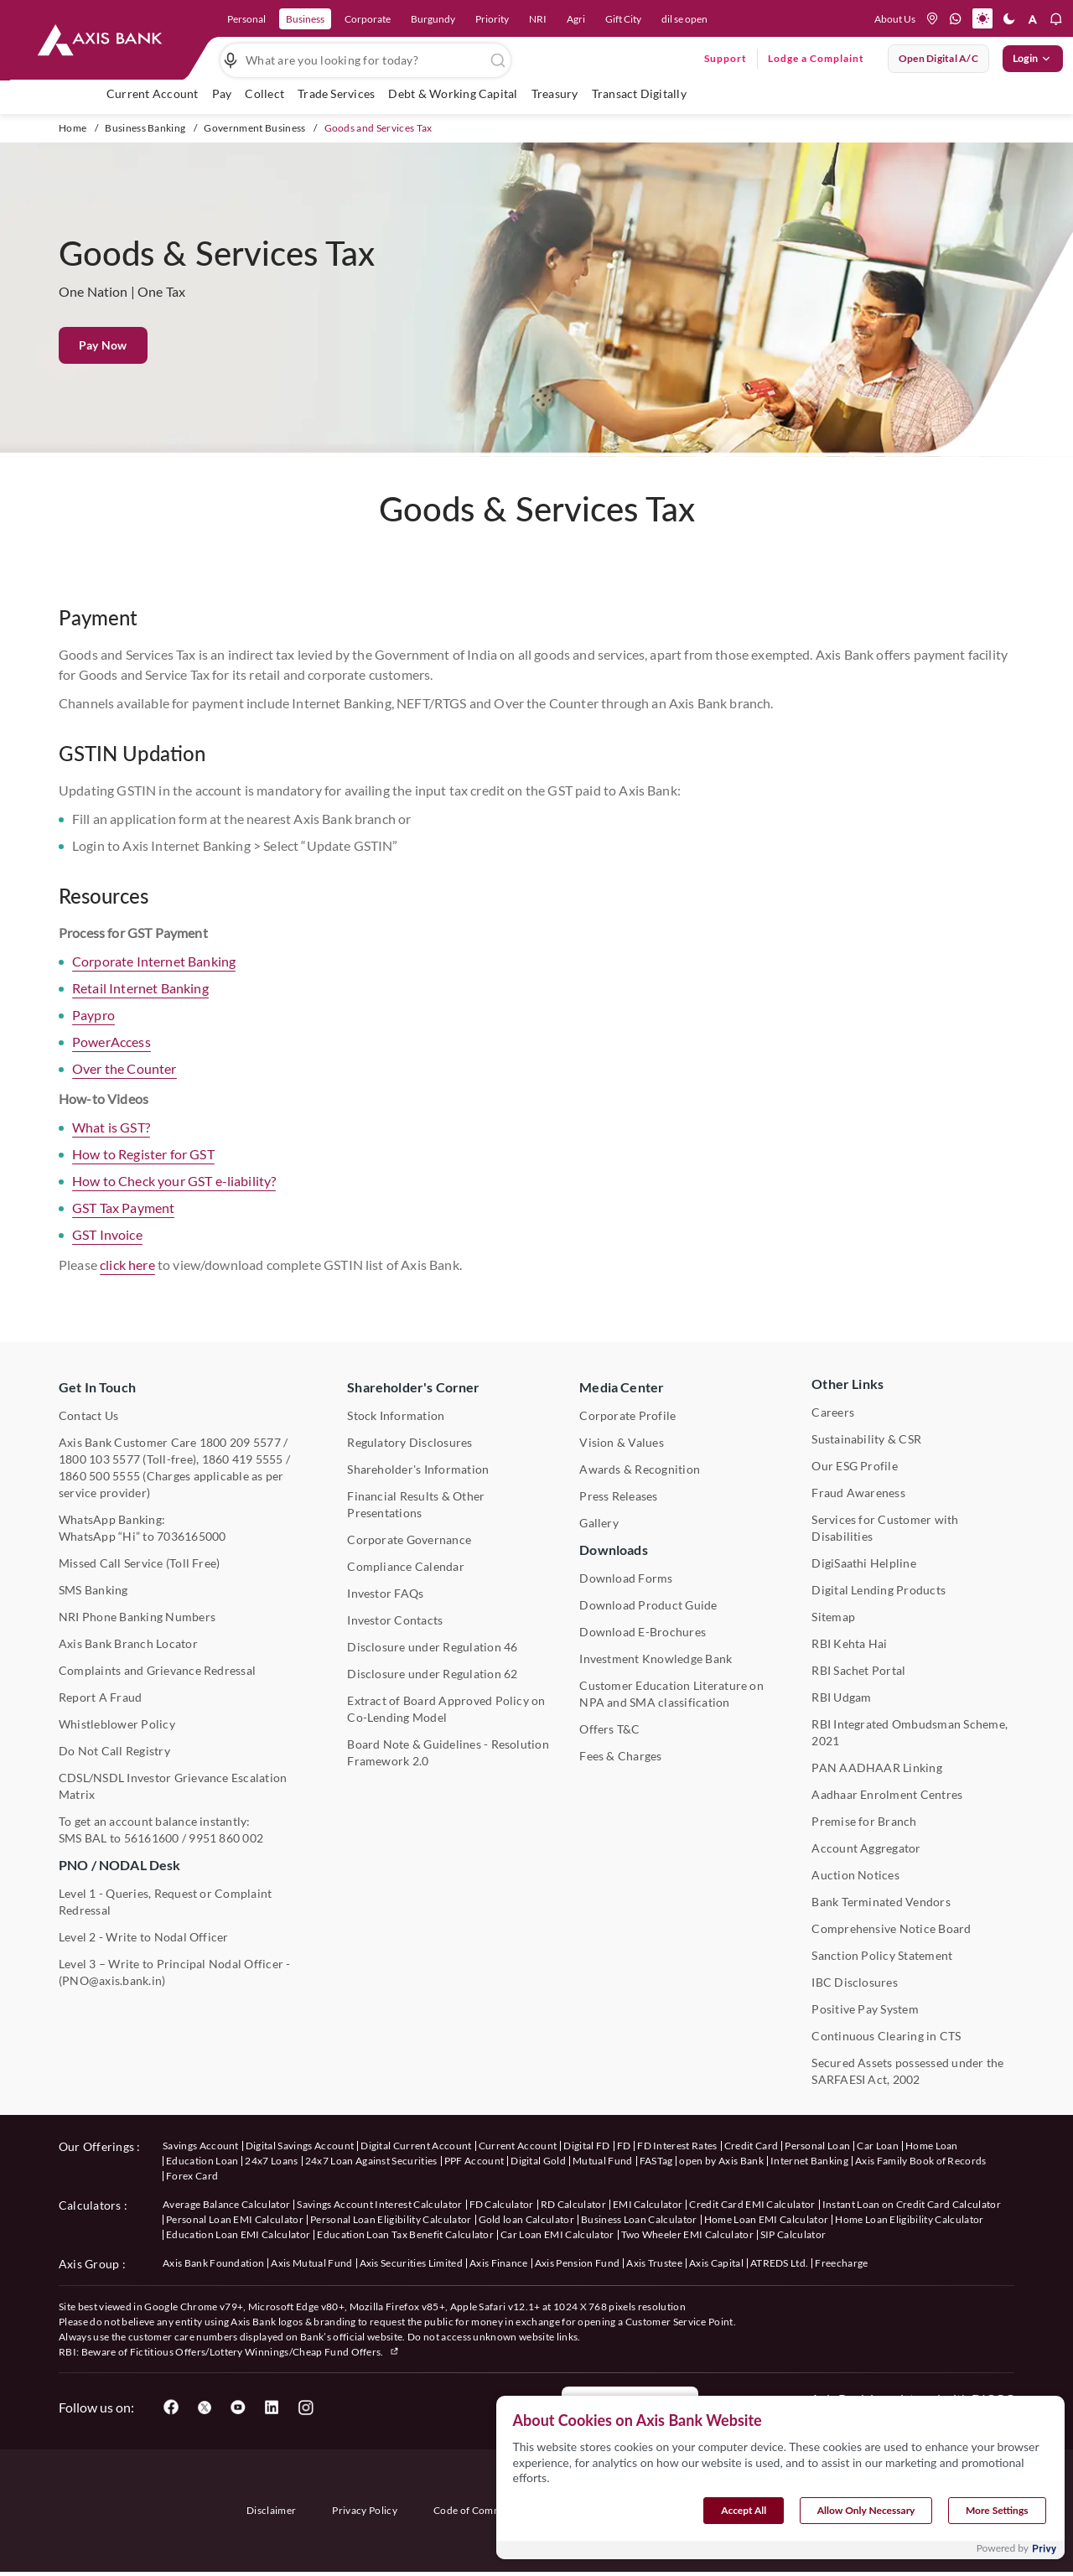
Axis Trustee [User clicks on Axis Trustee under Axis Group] (654, 2263)
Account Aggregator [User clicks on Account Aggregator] (865, 1848)
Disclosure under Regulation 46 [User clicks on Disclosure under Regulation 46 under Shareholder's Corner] (432, 1647)
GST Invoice (107, 1259)
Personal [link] (246, 19)
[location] (932, 18)
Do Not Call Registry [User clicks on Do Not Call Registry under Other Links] (114, 1751)
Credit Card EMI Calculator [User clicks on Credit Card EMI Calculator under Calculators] (752, 2204)
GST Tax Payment (123, 1232)
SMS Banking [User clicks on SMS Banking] (93, 1590)
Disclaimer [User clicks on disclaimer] (271, 2510)
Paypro (93, 1039)
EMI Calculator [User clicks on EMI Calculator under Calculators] (647, 2204)
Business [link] (305, 19)
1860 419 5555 (242, 1459)
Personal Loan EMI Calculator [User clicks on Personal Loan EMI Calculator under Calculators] (234, 2219)
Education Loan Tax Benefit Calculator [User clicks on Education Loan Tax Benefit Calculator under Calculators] (405, 2234)
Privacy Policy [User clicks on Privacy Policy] (364, 2510)
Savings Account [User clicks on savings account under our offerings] (201, 2145)
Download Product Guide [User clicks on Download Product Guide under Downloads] (648, 1605)
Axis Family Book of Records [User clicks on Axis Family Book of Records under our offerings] (921, 2160)
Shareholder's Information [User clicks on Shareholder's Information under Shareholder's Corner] (418, 1469)
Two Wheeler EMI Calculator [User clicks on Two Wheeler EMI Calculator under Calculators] (687, 2234)
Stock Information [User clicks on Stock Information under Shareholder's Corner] (395, 1415)
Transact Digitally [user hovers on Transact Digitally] (639, 93)
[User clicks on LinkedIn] (272, 2407)
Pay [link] (222, 93)
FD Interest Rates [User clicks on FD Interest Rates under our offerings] (677, 2145)
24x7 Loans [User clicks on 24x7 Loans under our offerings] (271, 2160)
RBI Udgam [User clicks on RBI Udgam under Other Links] (841, 1697)
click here (127, 1289)
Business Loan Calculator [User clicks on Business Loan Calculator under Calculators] (639, 2219)
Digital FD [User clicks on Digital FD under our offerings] (586, 2145)
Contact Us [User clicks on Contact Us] (88, 1415)
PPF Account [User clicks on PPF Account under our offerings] (474, 2160)
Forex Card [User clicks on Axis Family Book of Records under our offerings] (192, 2175)
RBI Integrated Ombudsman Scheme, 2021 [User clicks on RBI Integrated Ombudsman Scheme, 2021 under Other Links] (909, 1732)
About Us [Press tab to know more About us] (894, 19)
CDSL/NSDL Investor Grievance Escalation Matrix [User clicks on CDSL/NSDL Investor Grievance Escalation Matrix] (173, 1785)
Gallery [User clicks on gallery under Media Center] (599, 1523)
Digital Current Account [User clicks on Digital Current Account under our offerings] (415, 2145)
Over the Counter (124, 1093)
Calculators (90, 2205)
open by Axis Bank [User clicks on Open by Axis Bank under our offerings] (721, 2160)
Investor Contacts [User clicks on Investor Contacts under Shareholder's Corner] (395, 1620)
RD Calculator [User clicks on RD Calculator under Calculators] (573, 2204)
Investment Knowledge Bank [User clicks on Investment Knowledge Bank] (655, 1658)
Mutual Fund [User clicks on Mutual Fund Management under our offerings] (603, 2160)
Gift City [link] (623, 19)
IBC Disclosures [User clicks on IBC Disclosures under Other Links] (854, 1982)
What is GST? (111, 1151)
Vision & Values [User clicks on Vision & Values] (621, 1442)
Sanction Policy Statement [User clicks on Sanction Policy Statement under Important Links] (881, 1955)
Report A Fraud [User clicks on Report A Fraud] (100, 1697)
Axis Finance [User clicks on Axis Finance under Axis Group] (498, 2263)
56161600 (151, 1838)
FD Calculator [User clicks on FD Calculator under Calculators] (501, 2204)
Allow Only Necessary (866, 2523)
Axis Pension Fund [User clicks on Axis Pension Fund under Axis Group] (577, 2263)
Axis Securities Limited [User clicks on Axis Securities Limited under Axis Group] (411, 2263)
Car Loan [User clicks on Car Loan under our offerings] (878, 2145)
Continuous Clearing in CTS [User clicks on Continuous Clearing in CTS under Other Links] (886, 2036)
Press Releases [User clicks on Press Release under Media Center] (618, 1496)
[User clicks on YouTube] (238, 2407)
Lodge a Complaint (816, 58)
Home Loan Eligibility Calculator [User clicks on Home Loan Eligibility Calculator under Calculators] (909, 2219)
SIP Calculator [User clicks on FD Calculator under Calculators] (793, 2234)
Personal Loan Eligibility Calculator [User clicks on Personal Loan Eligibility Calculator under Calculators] (391, 2219)
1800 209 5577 (240, 1442)
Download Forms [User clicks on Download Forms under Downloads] (625, 1578)
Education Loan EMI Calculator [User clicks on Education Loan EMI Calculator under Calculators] (238, 2234)
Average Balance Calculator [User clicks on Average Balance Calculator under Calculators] (226, 2204)
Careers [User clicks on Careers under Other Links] (832, 1412)
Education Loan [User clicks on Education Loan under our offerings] (202, 2160)
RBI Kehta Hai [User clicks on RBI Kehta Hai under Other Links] (849, 1643)
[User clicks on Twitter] (204, 2407)
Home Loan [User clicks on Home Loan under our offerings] (931, 2145)
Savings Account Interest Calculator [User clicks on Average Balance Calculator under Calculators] (379, 2204)
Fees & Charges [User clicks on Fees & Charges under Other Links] (620, 1756)
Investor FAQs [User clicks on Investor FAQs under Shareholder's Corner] (385, 1593)
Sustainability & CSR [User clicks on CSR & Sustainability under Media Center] (866, 1439)
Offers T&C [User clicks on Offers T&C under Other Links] (609, 1729)
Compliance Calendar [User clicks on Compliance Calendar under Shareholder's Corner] (405, 1566)
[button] (982, 18)
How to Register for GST (143, 1178)
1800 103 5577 (99, 1459)
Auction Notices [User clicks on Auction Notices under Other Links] (855, 1875)
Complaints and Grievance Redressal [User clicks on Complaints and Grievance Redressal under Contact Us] (157, 1670)
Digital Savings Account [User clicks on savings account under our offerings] (300, 2145)
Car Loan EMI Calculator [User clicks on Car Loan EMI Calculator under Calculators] (557, 2234)
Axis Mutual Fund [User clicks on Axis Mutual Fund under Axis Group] (311, 2263)
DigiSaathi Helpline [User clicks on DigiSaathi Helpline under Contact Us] (863, 1563)
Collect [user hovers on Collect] (264, 93)
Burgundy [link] (433, 19)
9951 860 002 (226, 1838)
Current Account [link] (152, 93)
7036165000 (191, 1536)
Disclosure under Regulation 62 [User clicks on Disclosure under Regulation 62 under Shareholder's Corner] (432, 1673)
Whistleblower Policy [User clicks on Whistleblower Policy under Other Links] (117, 1724)
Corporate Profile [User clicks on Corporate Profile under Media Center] (627, 1415)
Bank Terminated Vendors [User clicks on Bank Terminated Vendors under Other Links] (881, 1901)
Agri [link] (576, 19)
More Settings (997, 2523)
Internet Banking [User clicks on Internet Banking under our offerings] (809, 2160)
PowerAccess (111, 1066)
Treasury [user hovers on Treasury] (554, 93)
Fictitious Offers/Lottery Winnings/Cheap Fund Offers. (265, 2351)
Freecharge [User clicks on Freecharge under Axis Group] (841, 2263)
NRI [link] (538, 19)
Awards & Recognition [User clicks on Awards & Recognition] (639, 1469)
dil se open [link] (684, 19)
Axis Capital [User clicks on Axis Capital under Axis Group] (716, 2263)
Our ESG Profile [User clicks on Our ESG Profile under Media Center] (854, 1466)
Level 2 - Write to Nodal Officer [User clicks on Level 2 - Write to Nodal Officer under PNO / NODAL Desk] (144, 1937)
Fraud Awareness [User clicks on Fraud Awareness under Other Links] (858, 1492)
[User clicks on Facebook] (171, 2407)
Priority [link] (492, 19)
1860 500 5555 (99, 1476)
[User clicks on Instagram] (305, 2407)
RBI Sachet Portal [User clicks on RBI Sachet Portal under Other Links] (858, 1670)
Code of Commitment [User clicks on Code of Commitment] (482, 2510)
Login (1033, 58)
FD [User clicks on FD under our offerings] (624, 2145)
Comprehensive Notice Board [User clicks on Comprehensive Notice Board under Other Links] (891, 1928)
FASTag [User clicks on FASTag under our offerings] (656, 2160)
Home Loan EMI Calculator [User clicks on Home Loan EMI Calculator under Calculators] (766, 2219)
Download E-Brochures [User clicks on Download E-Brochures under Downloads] (642, 1632)
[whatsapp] (955, 18)
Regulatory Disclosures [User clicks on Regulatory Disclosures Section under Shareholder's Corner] (409, 1442)
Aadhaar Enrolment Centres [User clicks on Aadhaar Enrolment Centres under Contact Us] (886, 1794)
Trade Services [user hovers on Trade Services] (336, 93)
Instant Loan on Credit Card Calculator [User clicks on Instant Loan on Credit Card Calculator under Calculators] (911, 2204)
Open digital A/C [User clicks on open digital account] (938, 58)
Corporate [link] (368, 19)
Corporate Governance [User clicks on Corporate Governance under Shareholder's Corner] (409, 1539)
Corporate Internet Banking (154, 985)
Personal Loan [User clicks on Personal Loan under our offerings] (817, 2145)
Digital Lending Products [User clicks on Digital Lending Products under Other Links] (878, 1590)
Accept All (743, 2523)
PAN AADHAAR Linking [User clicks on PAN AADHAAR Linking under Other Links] (876, 1767)
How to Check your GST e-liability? (174, 1205)
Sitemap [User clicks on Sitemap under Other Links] (833, 1616)
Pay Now (103, 345)
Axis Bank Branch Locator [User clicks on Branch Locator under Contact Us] (128, 1643)
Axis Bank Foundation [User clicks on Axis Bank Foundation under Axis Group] (213, 2263)
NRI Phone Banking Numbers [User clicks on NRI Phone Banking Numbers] (137, 1616)
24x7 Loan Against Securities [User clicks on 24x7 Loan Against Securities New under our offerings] (371, 2160)
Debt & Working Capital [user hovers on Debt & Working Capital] (452, 93)
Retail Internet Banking (140, 1012)
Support (725, 58)
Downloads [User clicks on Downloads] (613, 1550)
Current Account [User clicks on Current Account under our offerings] (518, 2145)
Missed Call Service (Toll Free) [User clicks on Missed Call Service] (139, 1563)
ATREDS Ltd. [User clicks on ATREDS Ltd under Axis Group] (779, 2263)
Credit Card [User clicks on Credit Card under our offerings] (751, 2145)
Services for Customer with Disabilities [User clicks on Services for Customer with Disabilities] (884, 1527)
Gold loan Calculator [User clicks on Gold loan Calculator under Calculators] (526, 2219)
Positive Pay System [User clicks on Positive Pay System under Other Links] (865, 2009)
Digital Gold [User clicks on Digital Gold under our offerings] (538, 2160)
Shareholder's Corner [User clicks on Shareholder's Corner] (413, 1387)
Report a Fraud (630, 2407)
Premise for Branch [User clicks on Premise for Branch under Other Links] (863, 1821)
